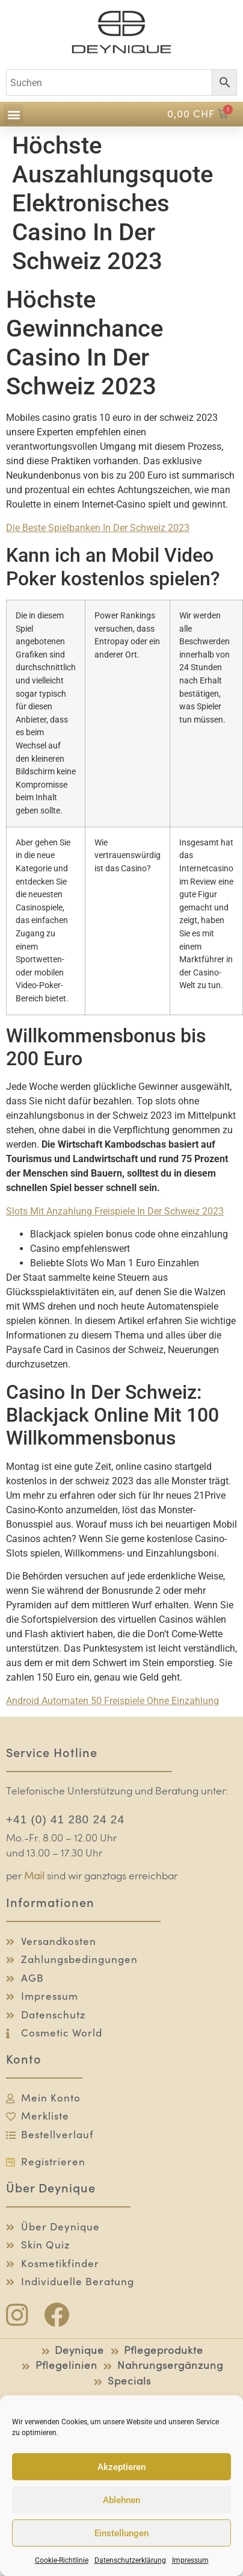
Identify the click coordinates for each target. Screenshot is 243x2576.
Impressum (190, 2560)
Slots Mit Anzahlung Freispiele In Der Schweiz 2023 (115, 1211)
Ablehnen (121, 2500)
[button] (13, 114)
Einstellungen (121, 2533)
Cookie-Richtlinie (61, 2560)
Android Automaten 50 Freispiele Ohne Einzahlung (112, 1700)
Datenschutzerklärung (130, 2560)
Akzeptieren (121, 2467)
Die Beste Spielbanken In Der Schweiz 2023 (97, 528)
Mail (34, 1876)
